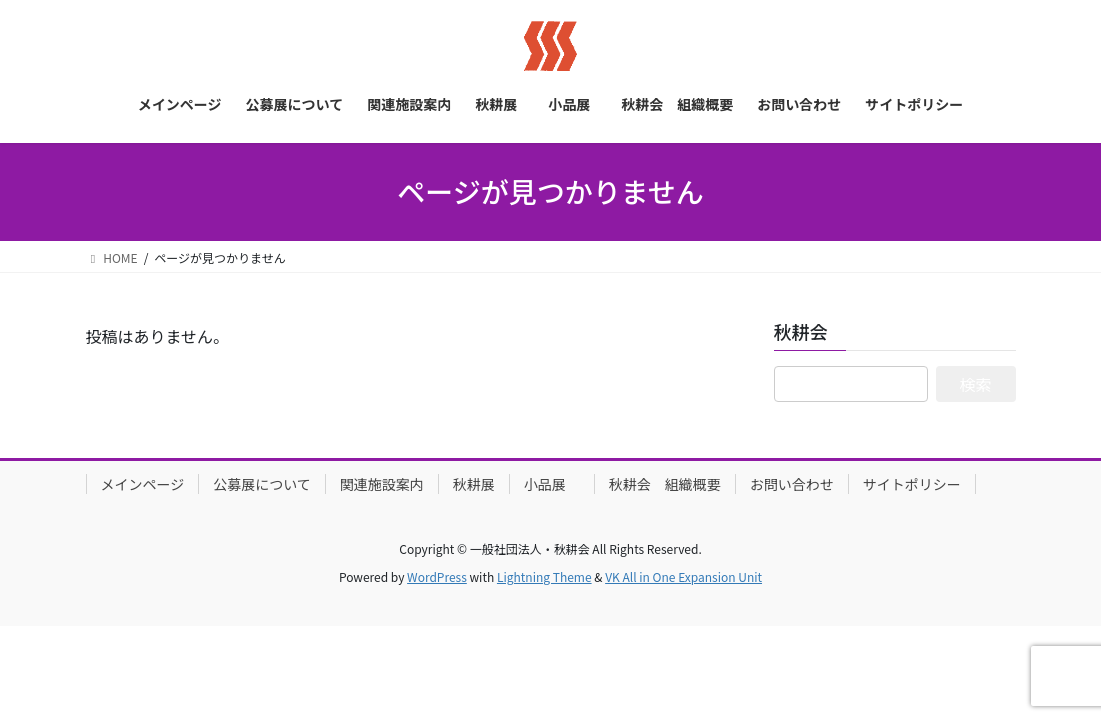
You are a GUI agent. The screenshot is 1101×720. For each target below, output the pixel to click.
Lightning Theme (544, 576)
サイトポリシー (912, 484)
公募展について (262, 484)
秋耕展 (474, 484)
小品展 (552, 484)
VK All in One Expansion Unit (683, 576)
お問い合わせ (792, 484)
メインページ (143, 484)
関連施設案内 (382, 484)
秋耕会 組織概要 (665, 484)
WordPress (437, 576)
